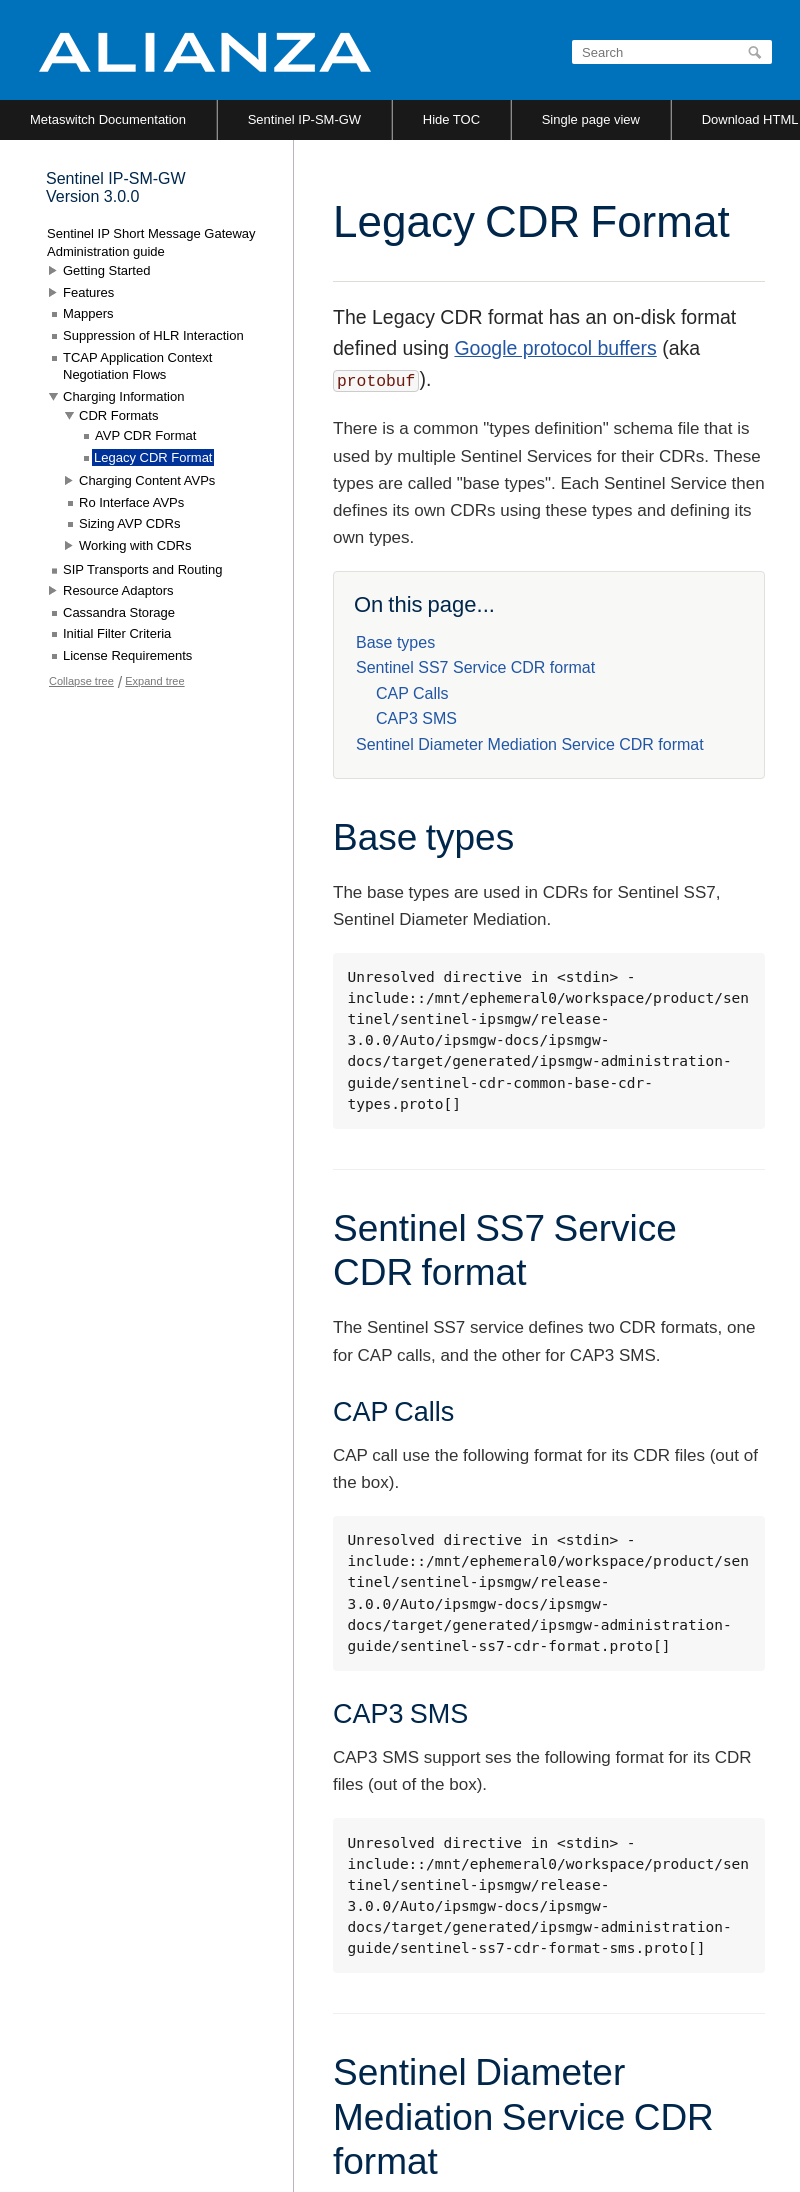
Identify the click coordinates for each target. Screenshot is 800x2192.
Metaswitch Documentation (108, 119)
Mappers (88, 313)
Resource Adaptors (118, 590)
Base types (395, 642)
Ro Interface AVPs (131, 502)
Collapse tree (81, 681)
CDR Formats (118, 415)
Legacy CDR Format (153, 457)
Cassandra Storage (119, 612)
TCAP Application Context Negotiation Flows (137, 366)
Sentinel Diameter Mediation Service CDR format (530, 744)
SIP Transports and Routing (142, 569)
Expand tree (154, 681)
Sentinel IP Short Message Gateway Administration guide (151, 242)
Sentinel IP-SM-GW (304, 119)
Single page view (591, 119)
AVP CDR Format (145, 435)
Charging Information (123, 396)
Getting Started (106, 270)
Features (88, 292)
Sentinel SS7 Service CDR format (475, 667)
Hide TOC (451, 119)
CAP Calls (412, 693)
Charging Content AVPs (147, 480)
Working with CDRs (135, 545)
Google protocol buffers (555, 348)
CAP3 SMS (416, 718)
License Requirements (127, 655)
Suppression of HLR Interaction (153, 335)
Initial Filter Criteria (117, 633)
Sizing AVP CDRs (129, 523)
